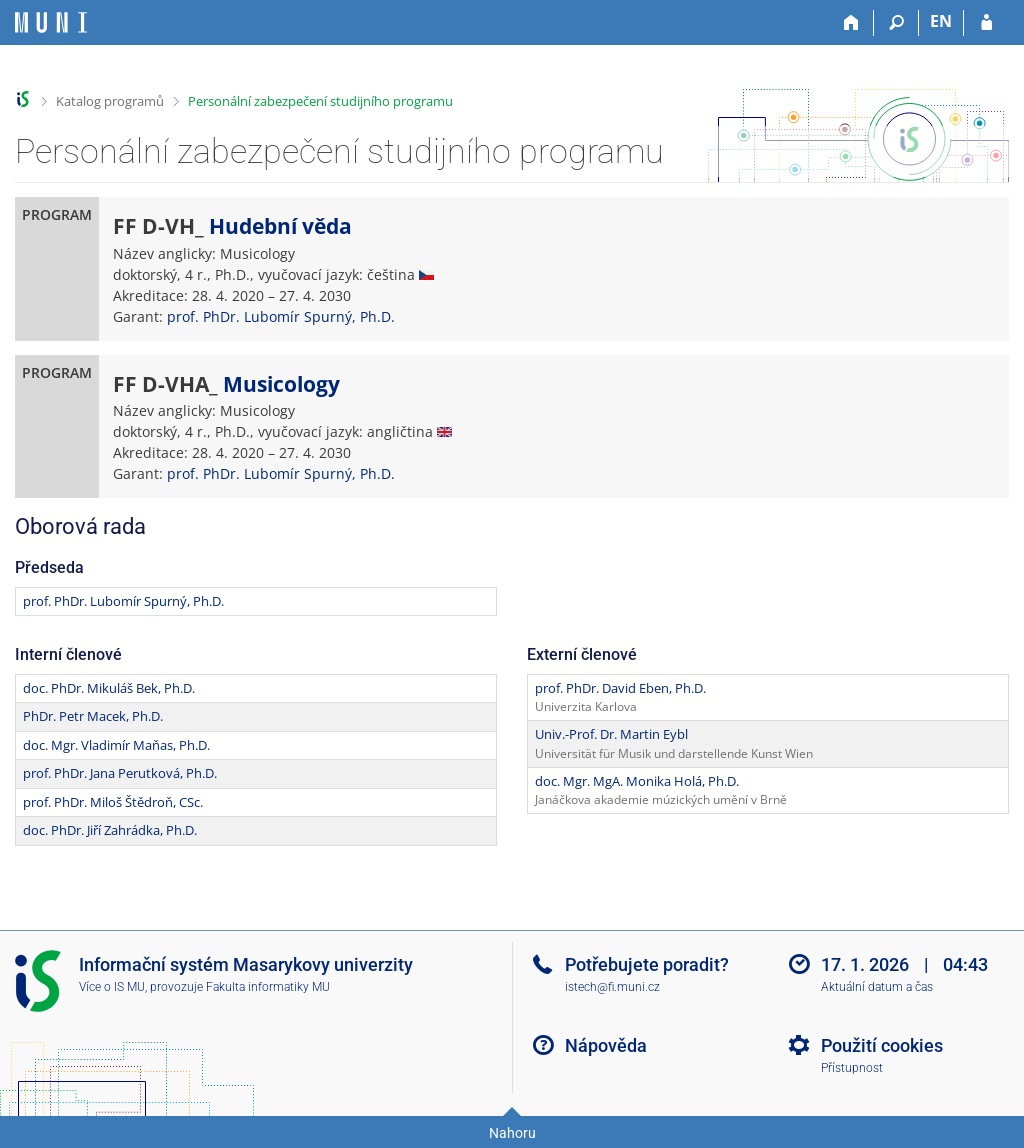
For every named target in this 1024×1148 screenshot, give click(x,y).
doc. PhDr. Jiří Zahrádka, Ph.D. (110, 830)
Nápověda (606, 1045)
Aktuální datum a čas (877, 987)
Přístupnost (852, 1068)
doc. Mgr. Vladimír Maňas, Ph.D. (116, 745)
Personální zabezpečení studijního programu (320, 101)
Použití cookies (882, 1045)
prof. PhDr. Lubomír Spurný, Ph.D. (281, 316)
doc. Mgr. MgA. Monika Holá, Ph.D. (637, 781)
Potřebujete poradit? (647, 964)
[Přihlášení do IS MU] (986, 23)
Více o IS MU (112, 987)
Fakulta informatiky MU (268, 987)
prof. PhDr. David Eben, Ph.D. (620, 688)
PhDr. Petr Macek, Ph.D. (93, 716)
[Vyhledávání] (896, 23)
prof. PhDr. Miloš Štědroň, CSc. (113, 802)
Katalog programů (110, 101)
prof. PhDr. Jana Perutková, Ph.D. (120, 773)
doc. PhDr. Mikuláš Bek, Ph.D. (109, 688)
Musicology (281, 384)
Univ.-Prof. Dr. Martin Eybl (611, 734)
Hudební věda (280, 226)
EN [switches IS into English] (941, 21)
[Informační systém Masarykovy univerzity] (51, 22)
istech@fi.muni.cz (612, 987)
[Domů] (851, 23)
